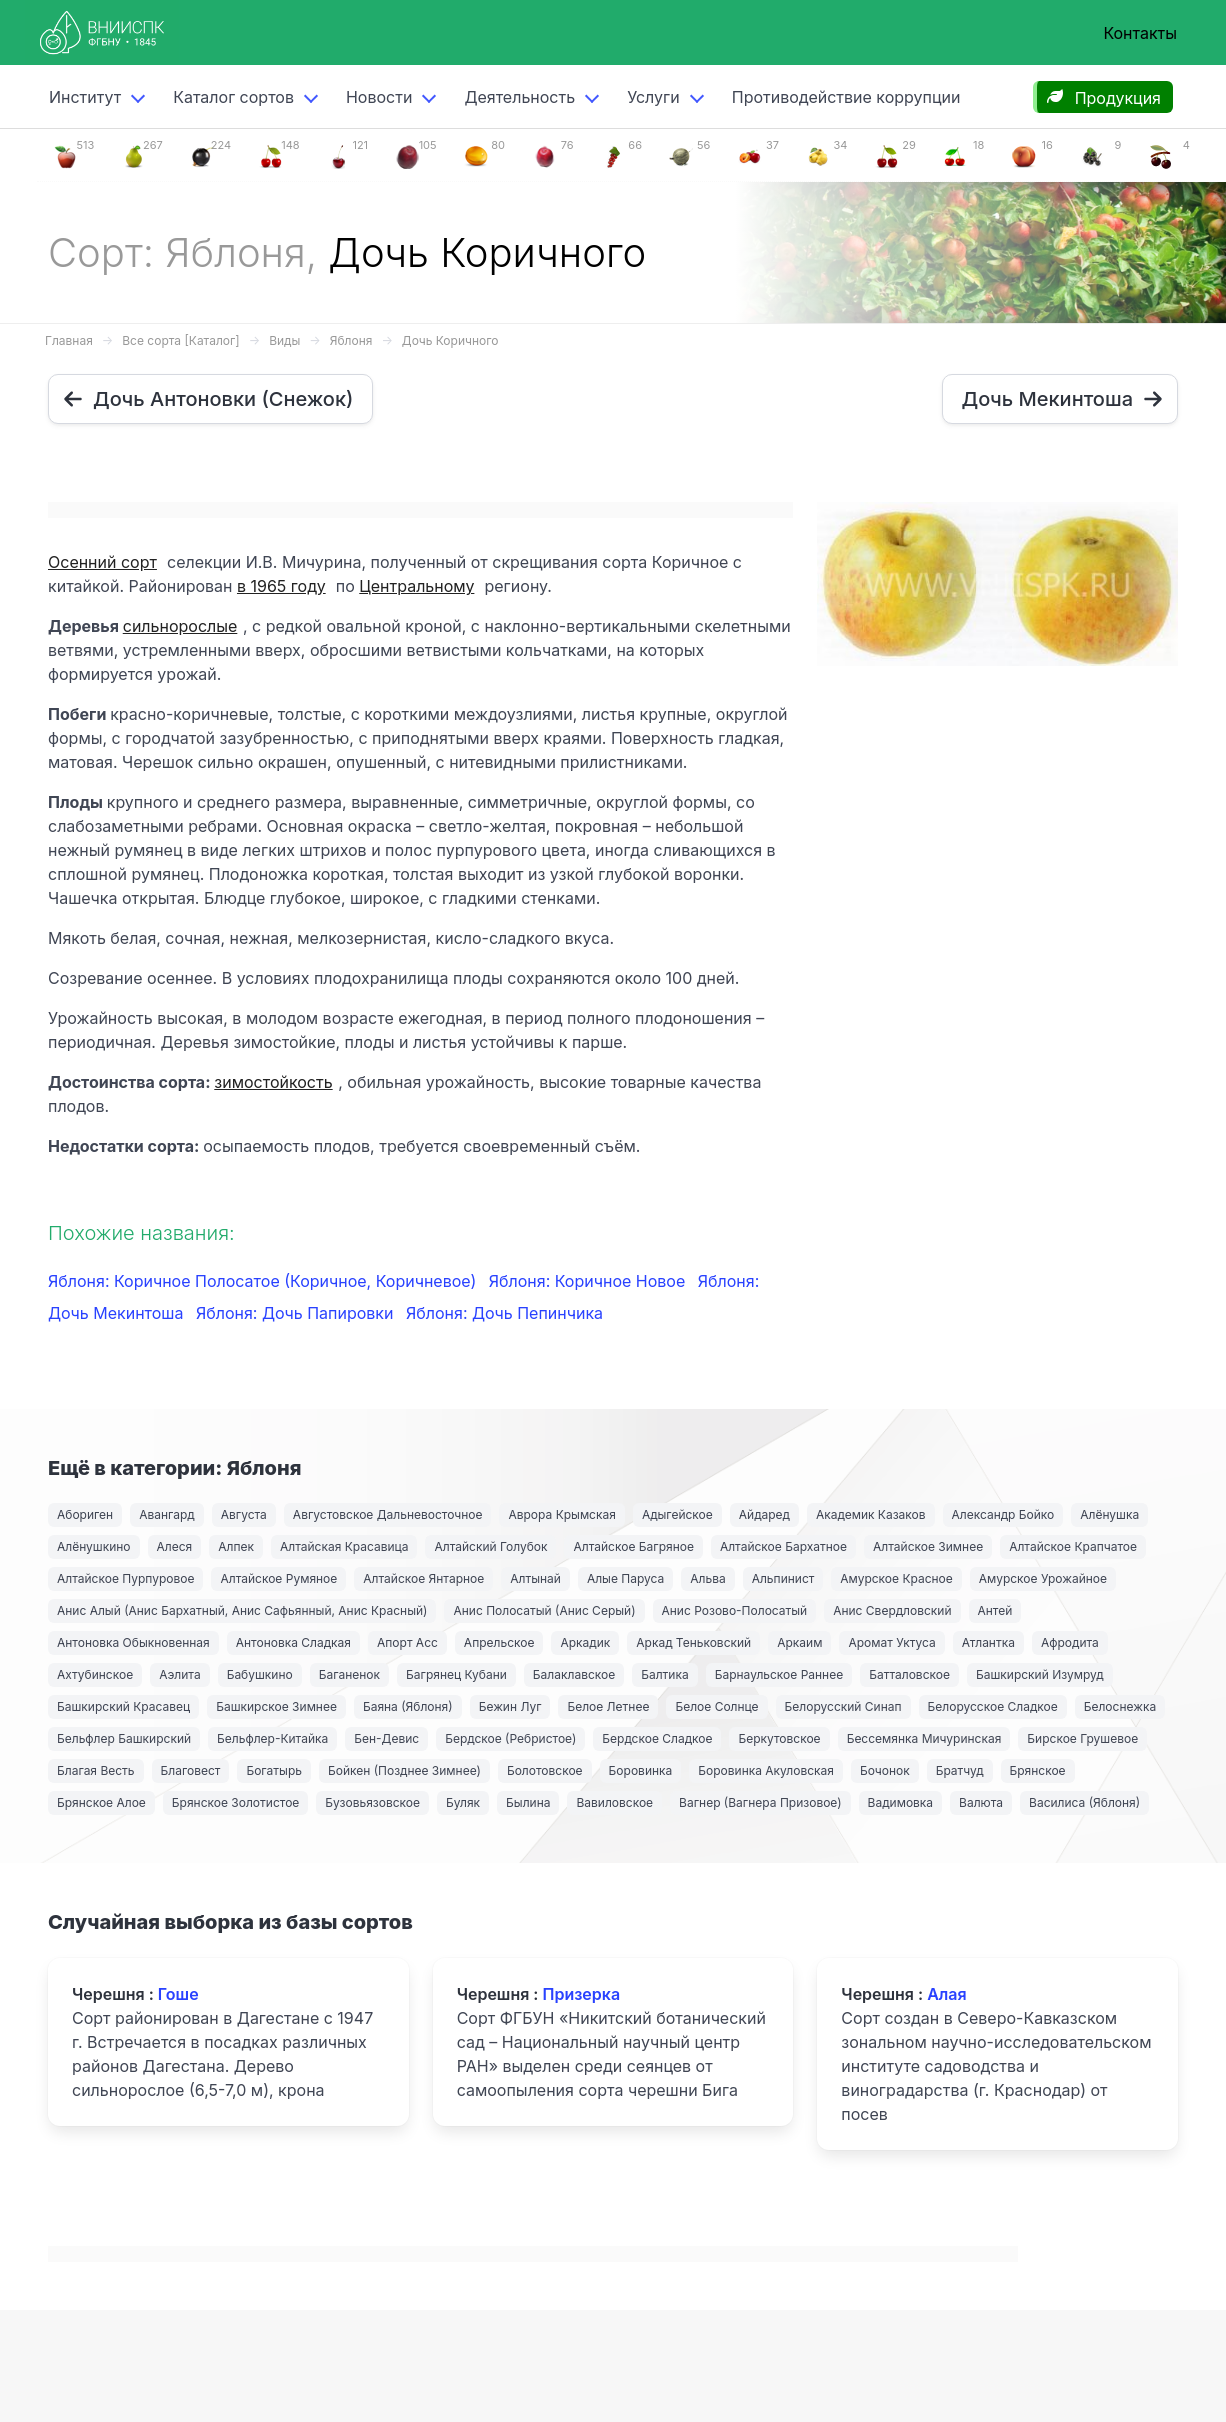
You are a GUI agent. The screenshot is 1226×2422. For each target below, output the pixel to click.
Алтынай (535, 1578)
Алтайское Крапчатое (1073, 1546)
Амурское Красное (896, 1578)
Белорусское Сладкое (993, 1706)
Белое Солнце (716, 1706)
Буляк (463, 1802)
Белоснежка (1120, 1706)
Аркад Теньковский (693, 1642)
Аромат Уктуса (891, 1642)
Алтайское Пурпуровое (125, 1578)
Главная (69, 340)
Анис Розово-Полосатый (735, 1610)
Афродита (1070, 1642)
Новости (379, 97)
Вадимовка (901, 1802)
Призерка (581, 1994)
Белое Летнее (608, 1706)
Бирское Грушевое (1082, 1738)
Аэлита (179, 1674)
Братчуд (960, 1770)
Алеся (175, 1546)
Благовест (191, 1770)
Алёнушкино (94, 1546)
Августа (244, 1514)
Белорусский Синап (843, 1706)
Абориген (85, 1514)
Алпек (236, 1546)
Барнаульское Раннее (779, 1674)
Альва (707, 1578)
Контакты (1140, 33)
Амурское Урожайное (1043, 1578)
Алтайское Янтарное (423, 1578)
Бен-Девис (386, 1738)
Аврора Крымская (561, 1514)
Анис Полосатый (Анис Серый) (544, 1610)
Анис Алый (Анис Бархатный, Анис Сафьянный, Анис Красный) (242, 1610)
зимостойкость (273, 1082)
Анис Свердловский (892, 1610)
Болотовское (545, 1770)
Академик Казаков (871, 1514)
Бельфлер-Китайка (272, 1738)
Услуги (653, 97)
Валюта (981, 1802)
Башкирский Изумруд (1040, 1674)
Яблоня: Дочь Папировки (297, 1313)
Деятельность (519, 97)
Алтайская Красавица (344, 1546)
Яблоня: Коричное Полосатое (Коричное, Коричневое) (264, 1281)
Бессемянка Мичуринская (924, 1738)
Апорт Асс (407, 1642)
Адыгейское (677, 1514)
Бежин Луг (510, 1706)
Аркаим (799, 1642)
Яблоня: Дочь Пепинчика (504, 1313)
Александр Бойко (1003, 1514)
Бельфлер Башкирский (124, 1738)
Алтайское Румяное (278, 1578)
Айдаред (764, 1514)
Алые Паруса (625, 1578)
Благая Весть (96, 1770)
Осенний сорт (102, 562)
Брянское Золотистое (235, 1802)
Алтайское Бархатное (783, 1546)
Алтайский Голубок (490, 1546)
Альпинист (783, 1578)
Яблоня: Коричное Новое (589, 1281)
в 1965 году (281, 586)
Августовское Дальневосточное (388, 1514)
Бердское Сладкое (657, 1738)
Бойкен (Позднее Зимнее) (404, 1770)
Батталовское (909, 1674)
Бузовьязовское (372, 1802)
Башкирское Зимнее (276, 1706)
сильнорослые (180, 626)
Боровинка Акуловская (766, 1770)
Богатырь (274, 1770)
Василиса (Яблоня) (1084, 1802)
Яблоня (351, 340)
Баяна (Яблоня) (408, 1706)
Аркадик (585, 1642)
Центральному (416, 586)
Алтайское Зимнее (928, 1546)
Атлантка (988, 1642)
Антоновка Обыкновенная (133, 1642)
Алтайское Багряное (633, 1546)
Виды (284, 340)
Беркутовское (779, 1738)
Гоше (178, 1994)
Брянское (1038, 1770)
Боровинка (641, 1770)
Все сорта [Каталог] (180, 340)
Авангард (167, 1514)
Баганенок (349, 1674)
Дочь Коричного (450, 340)
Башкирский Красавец (123, 1706)
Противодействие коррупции (846, 97)
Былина (528, 1802)
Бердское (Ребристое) (510, 1738)
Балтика (665, 1674)
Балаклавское (574, 1674)
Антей (995, 1610)
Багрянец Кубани (456, 1674)
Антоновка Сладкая (293, 1642)
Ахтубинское (95, 1674)
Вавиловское (614, 1802)
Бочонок (885, 1770)
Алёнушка (1109, 1514)
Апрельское (499, 1642)
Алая (946, 1994)
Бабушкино (260, 1674)
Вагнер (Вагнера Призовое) (760, 1802)
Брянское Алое (101, 1802)
